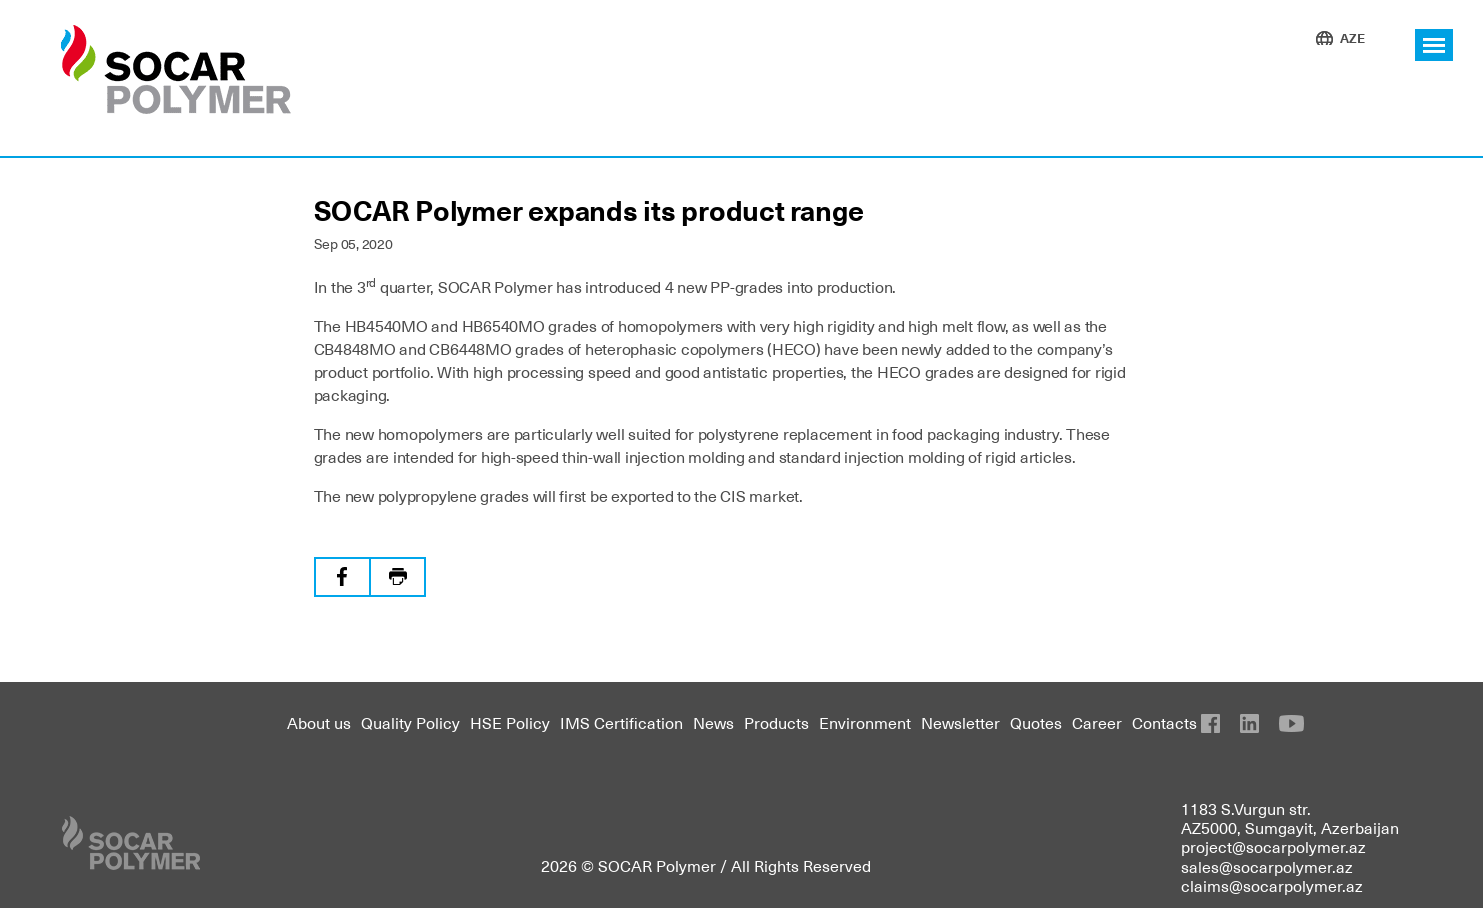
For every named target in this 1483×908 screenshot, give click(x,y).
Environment (865, 722)
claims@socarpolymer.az (1272, 885)
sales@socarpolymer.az (1267, 866)
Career (1097, 722)
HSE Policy (510, 722)
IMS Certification (621, 722)
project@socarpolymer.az (1273, 846)
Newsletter (960, 722)
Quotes (1036, 722)
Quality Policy (410, 722)
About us (319, 722)
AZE (1352, 37)
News (713, 722)
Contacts (1164, 722)
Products (776, 722)
